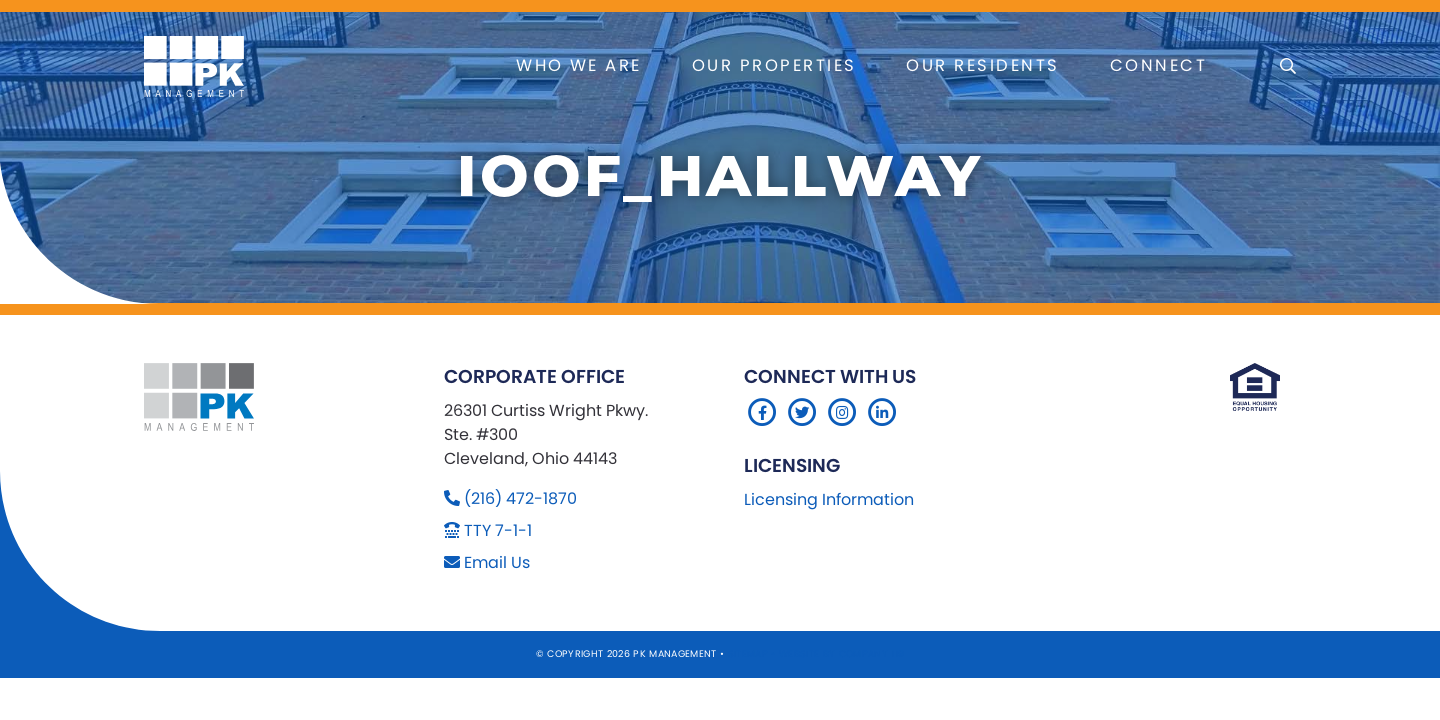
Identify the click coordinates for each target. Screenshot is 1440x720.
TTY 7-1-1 (498, 530)
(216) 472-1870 (520, 498)
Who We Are (579, 65)
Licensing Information (829, 499)
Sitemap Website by (783, 653)
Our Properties (774, 65)
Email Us (497, 562)
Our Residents (982, 65)
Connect (1158, 65)
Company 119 (872, 653)
